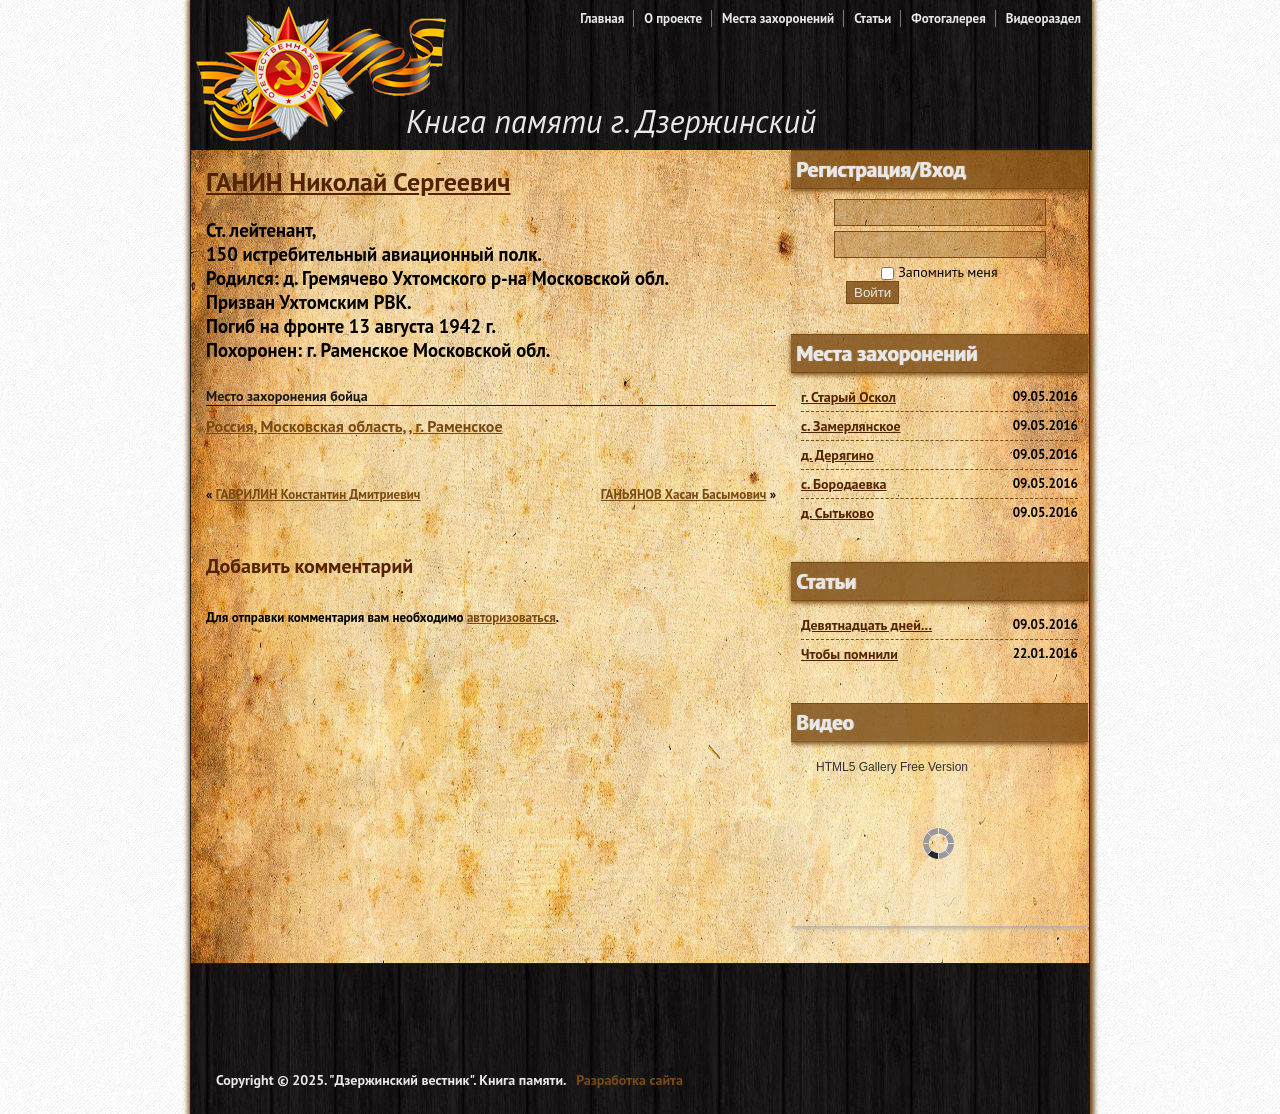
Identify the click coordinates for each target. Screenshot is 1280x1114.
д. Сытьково (837, 513)
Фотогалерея (948, 18)
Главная (602, 18)
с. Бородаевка (844, 484)
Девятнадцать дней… (866, 625)
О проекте (673, 18)
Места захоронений (778, 18)
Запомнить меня (939, 272)
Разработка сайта (629, 1080)
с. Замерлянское (851, 426)
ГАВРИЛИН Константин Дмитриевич (318, 494)
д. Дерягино (837, 455)
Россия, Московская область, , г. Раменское (354, 426)
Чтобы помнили (849, 654)
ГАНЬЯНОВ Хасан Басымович (684, 494)
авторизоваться (511, 617)
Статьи (872, 18)
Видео (825, 722)
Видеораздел (1043, 18)
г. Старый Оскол (848, 397)
